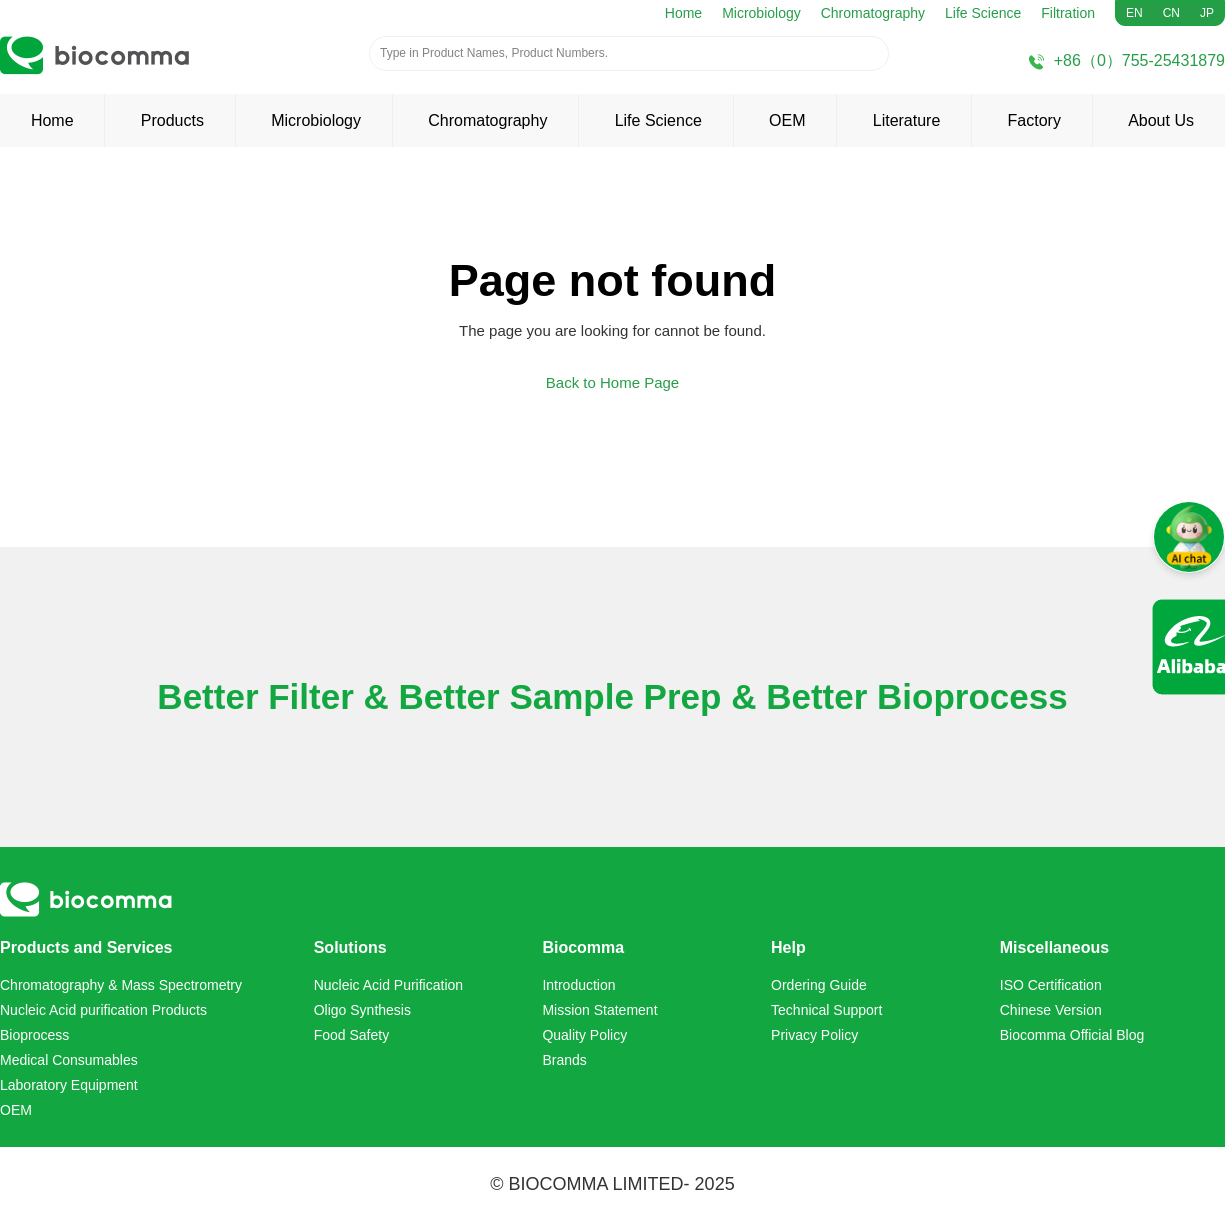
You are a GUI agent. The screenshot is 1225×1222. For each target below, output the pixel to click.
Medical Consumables (69, 1060)
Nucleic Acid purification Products (103, 1010)
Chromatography (873, 13)
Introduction (578, 985)
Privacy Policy (814, 1035)
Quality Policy (584, 1035)
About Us (1161, 120)
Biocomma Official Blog (1072, 1035)
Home (683, 13)
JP (1207, 13)
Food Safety (352, 1035)
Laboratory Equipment (69, 1085)
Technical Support (826, 1010)
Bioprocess (34, 1035)
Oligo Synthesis (362, 1010)
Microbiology (761, 13)
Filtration (1068, 13)
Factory (1034, 120)
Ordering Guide (819, 985)
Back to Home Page (612, 382)
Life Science (983, 13)
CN (1171, 13)
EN (1134, 13)
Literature (907, 120)
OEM (787, 120)
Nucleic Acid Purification (388, 985)
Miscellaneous (1054, 947)
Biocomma (583, 947)
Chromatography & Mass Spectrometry (121, 985)
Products (172, 120)
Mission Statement (599, 1010)
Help (788, 947)
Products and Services (86, 947)
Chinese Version (1051, 1010)
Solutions (350, 947)
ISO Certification (1051, 985)
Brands (564, 1060)
